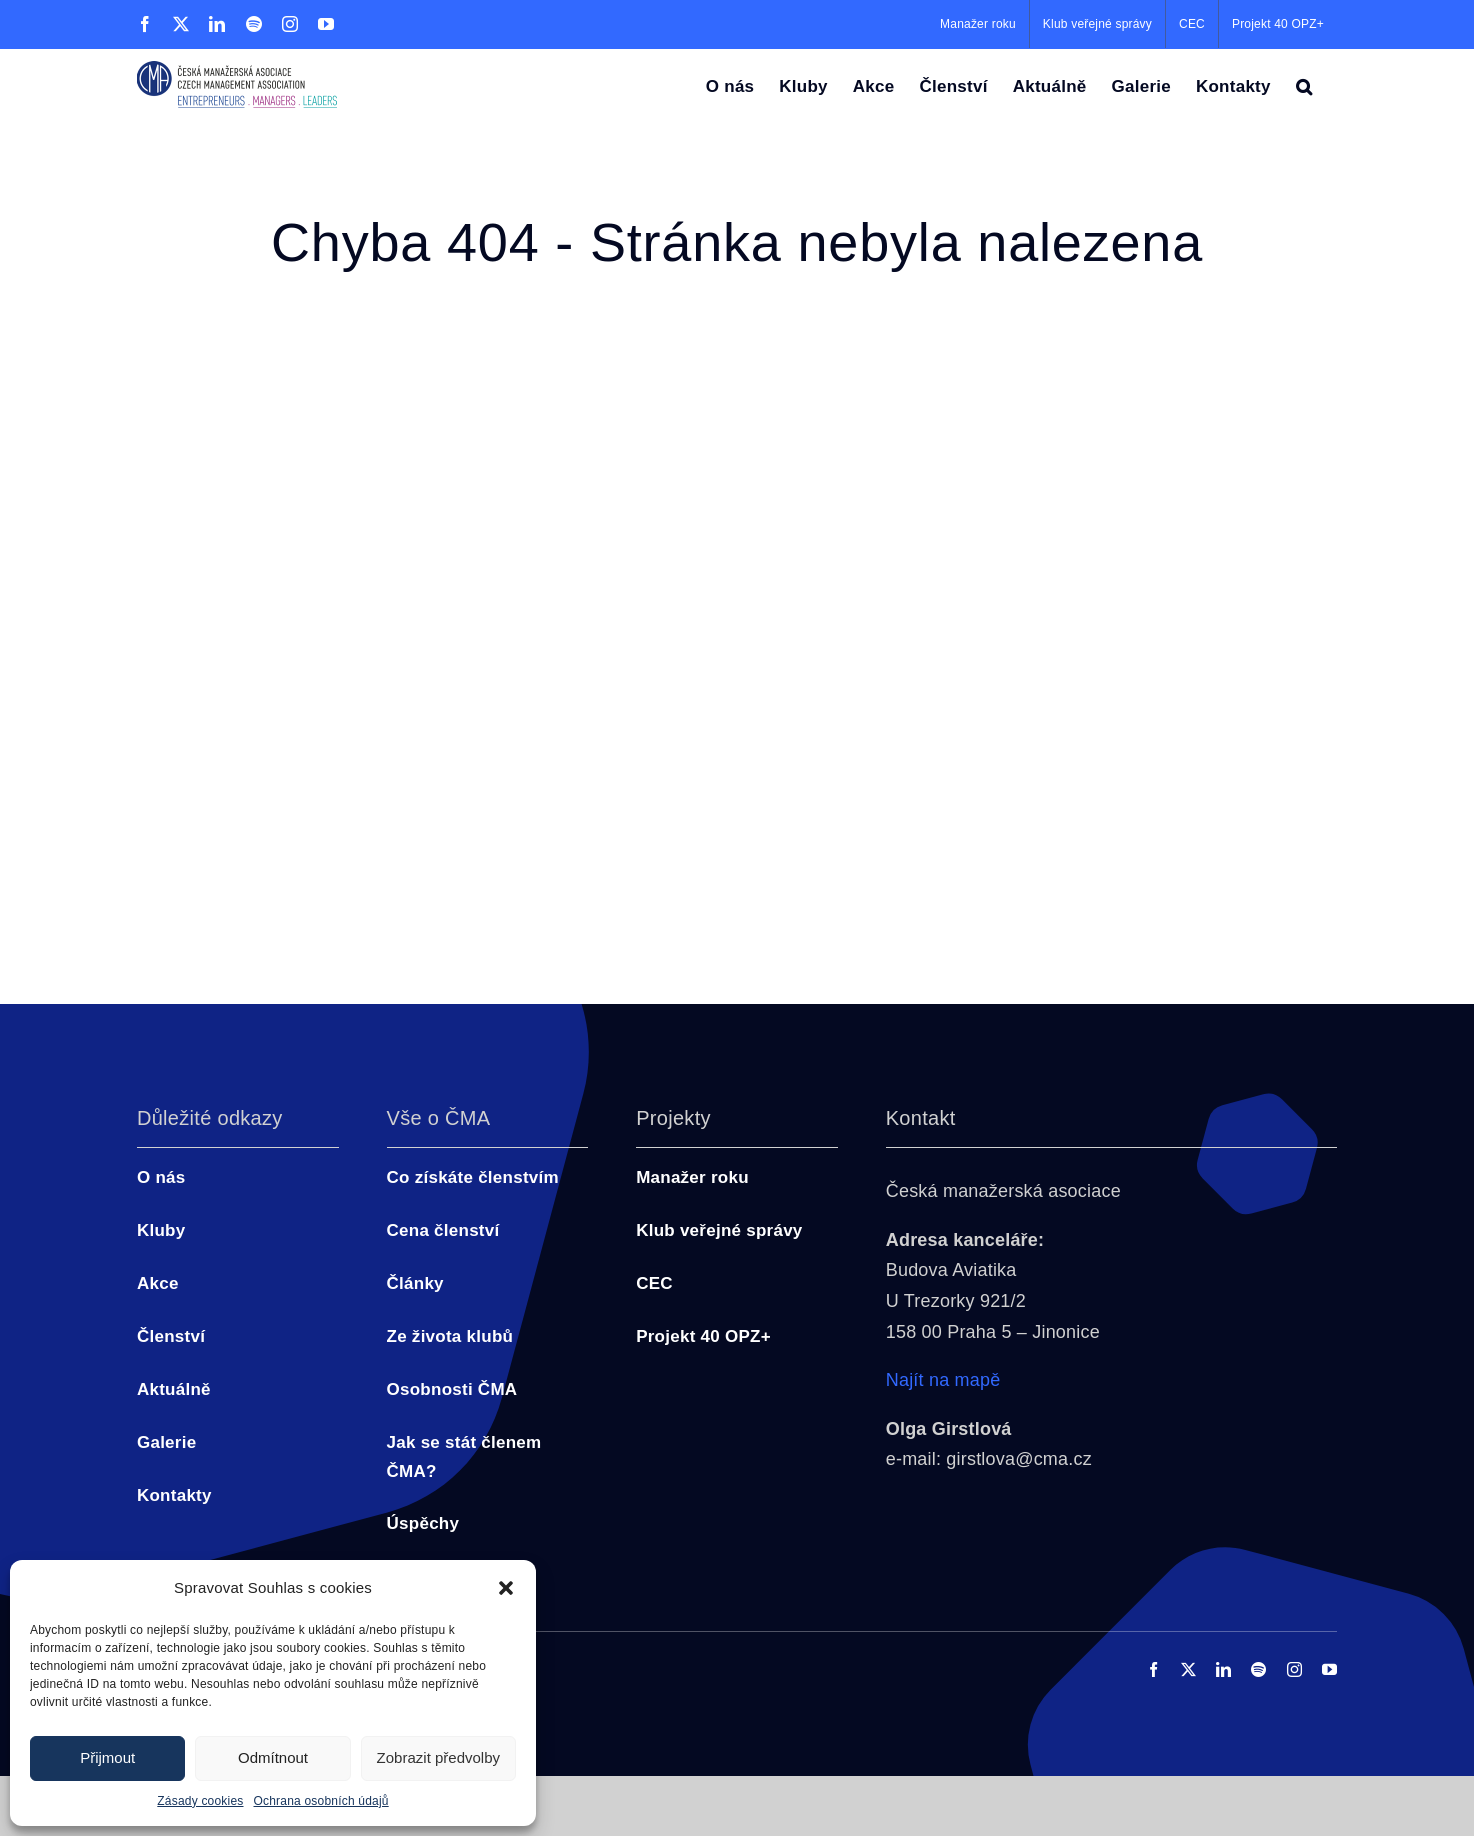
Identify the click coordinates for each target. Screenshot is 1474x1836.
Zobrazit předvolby (438, 1757)
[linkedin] (1223, 1669)
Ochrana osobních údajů (321, 1801)
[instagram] (1294, 1669)
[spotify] (1258, 1669)
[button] (506, 1588)
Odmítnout (273, 1757)
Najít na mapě (943, 1380)
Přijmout (107, 1757)
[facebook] (1153, 1669)
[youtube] (1329, 1669)
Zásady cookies (200, 1801)
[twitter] (1188, 1669)
